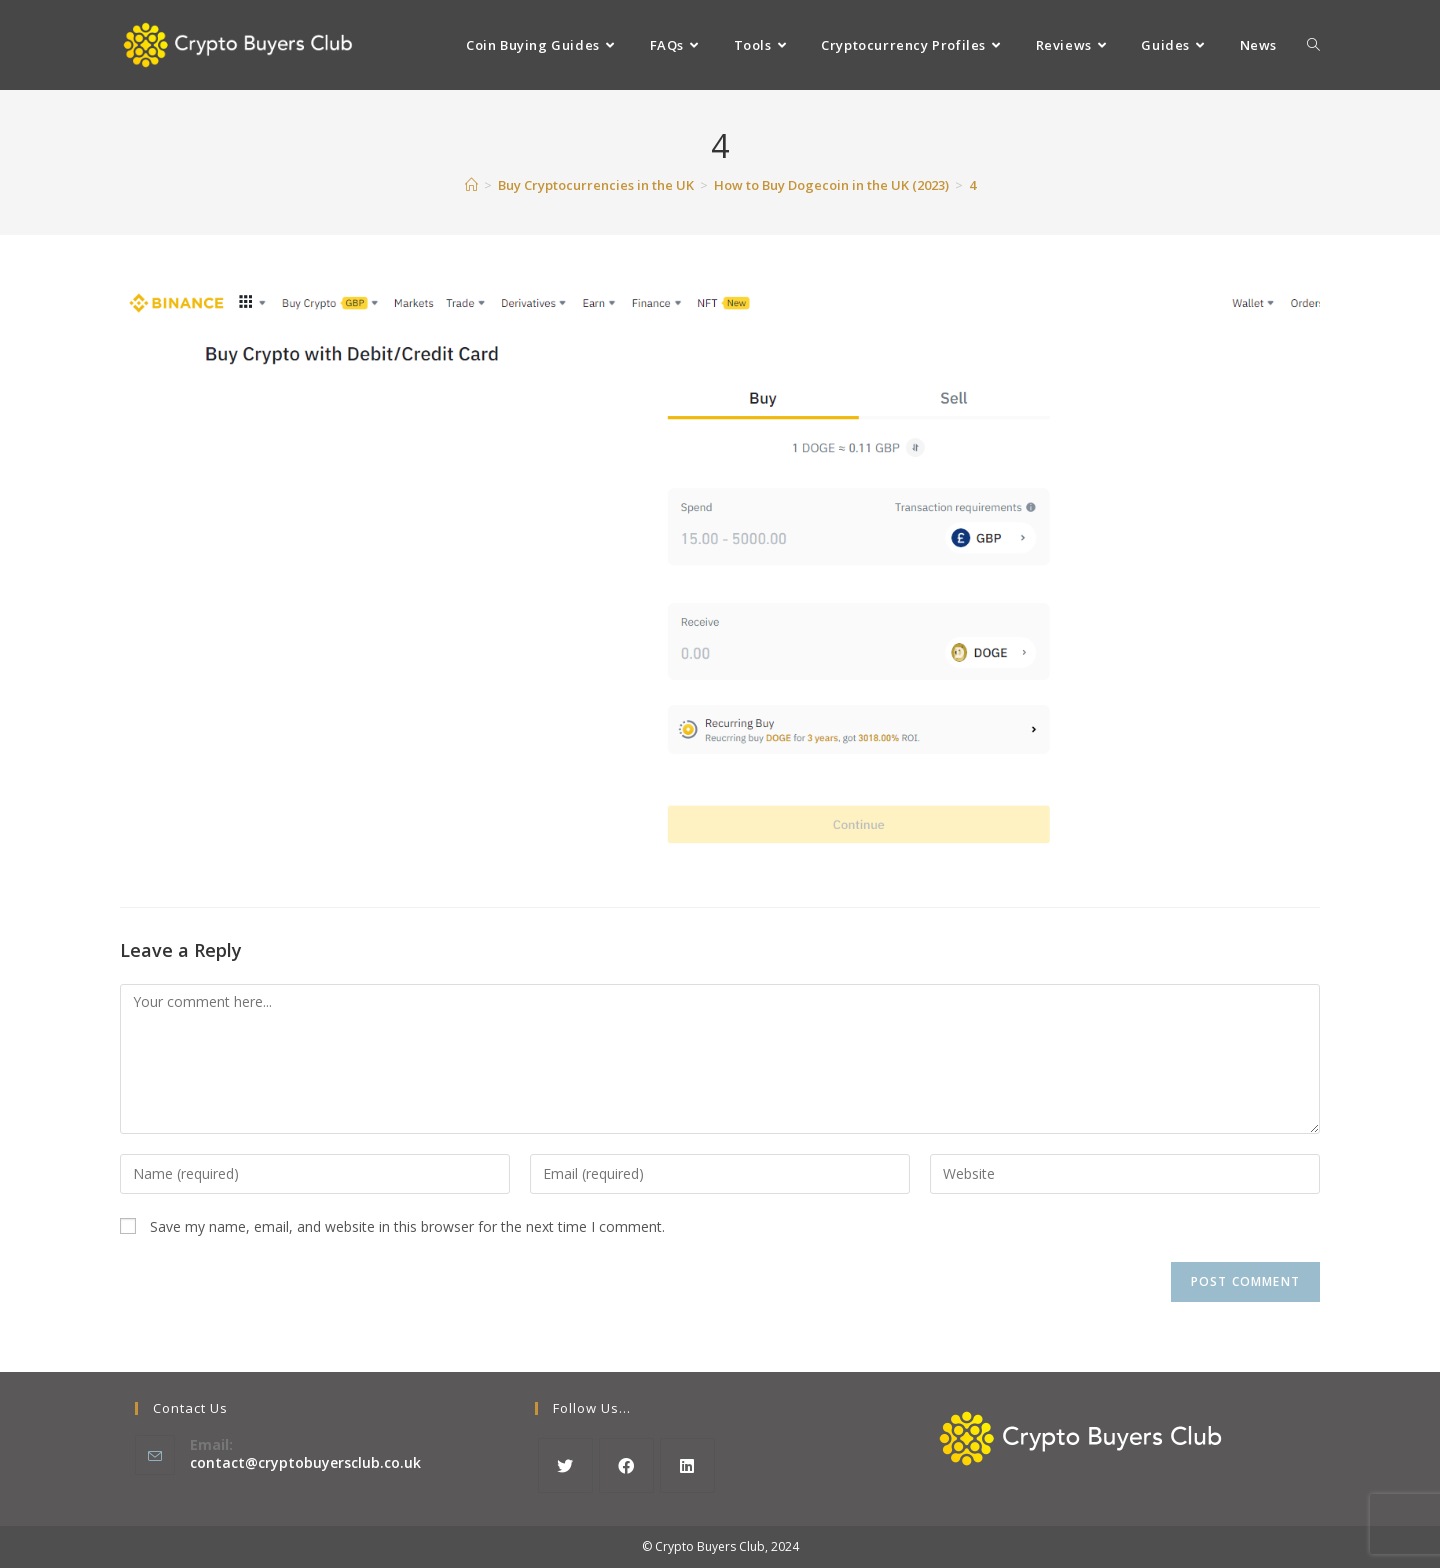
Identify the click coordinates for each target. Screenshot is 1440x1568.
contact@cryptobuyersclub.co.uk (305, 1462)
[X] (565, 1465)
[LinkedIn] (687, 1465)
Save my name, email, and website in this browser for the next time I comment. (407, 1226)
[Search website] (1313, 45)
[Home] (471, 185)
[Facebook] (626, 1465)
